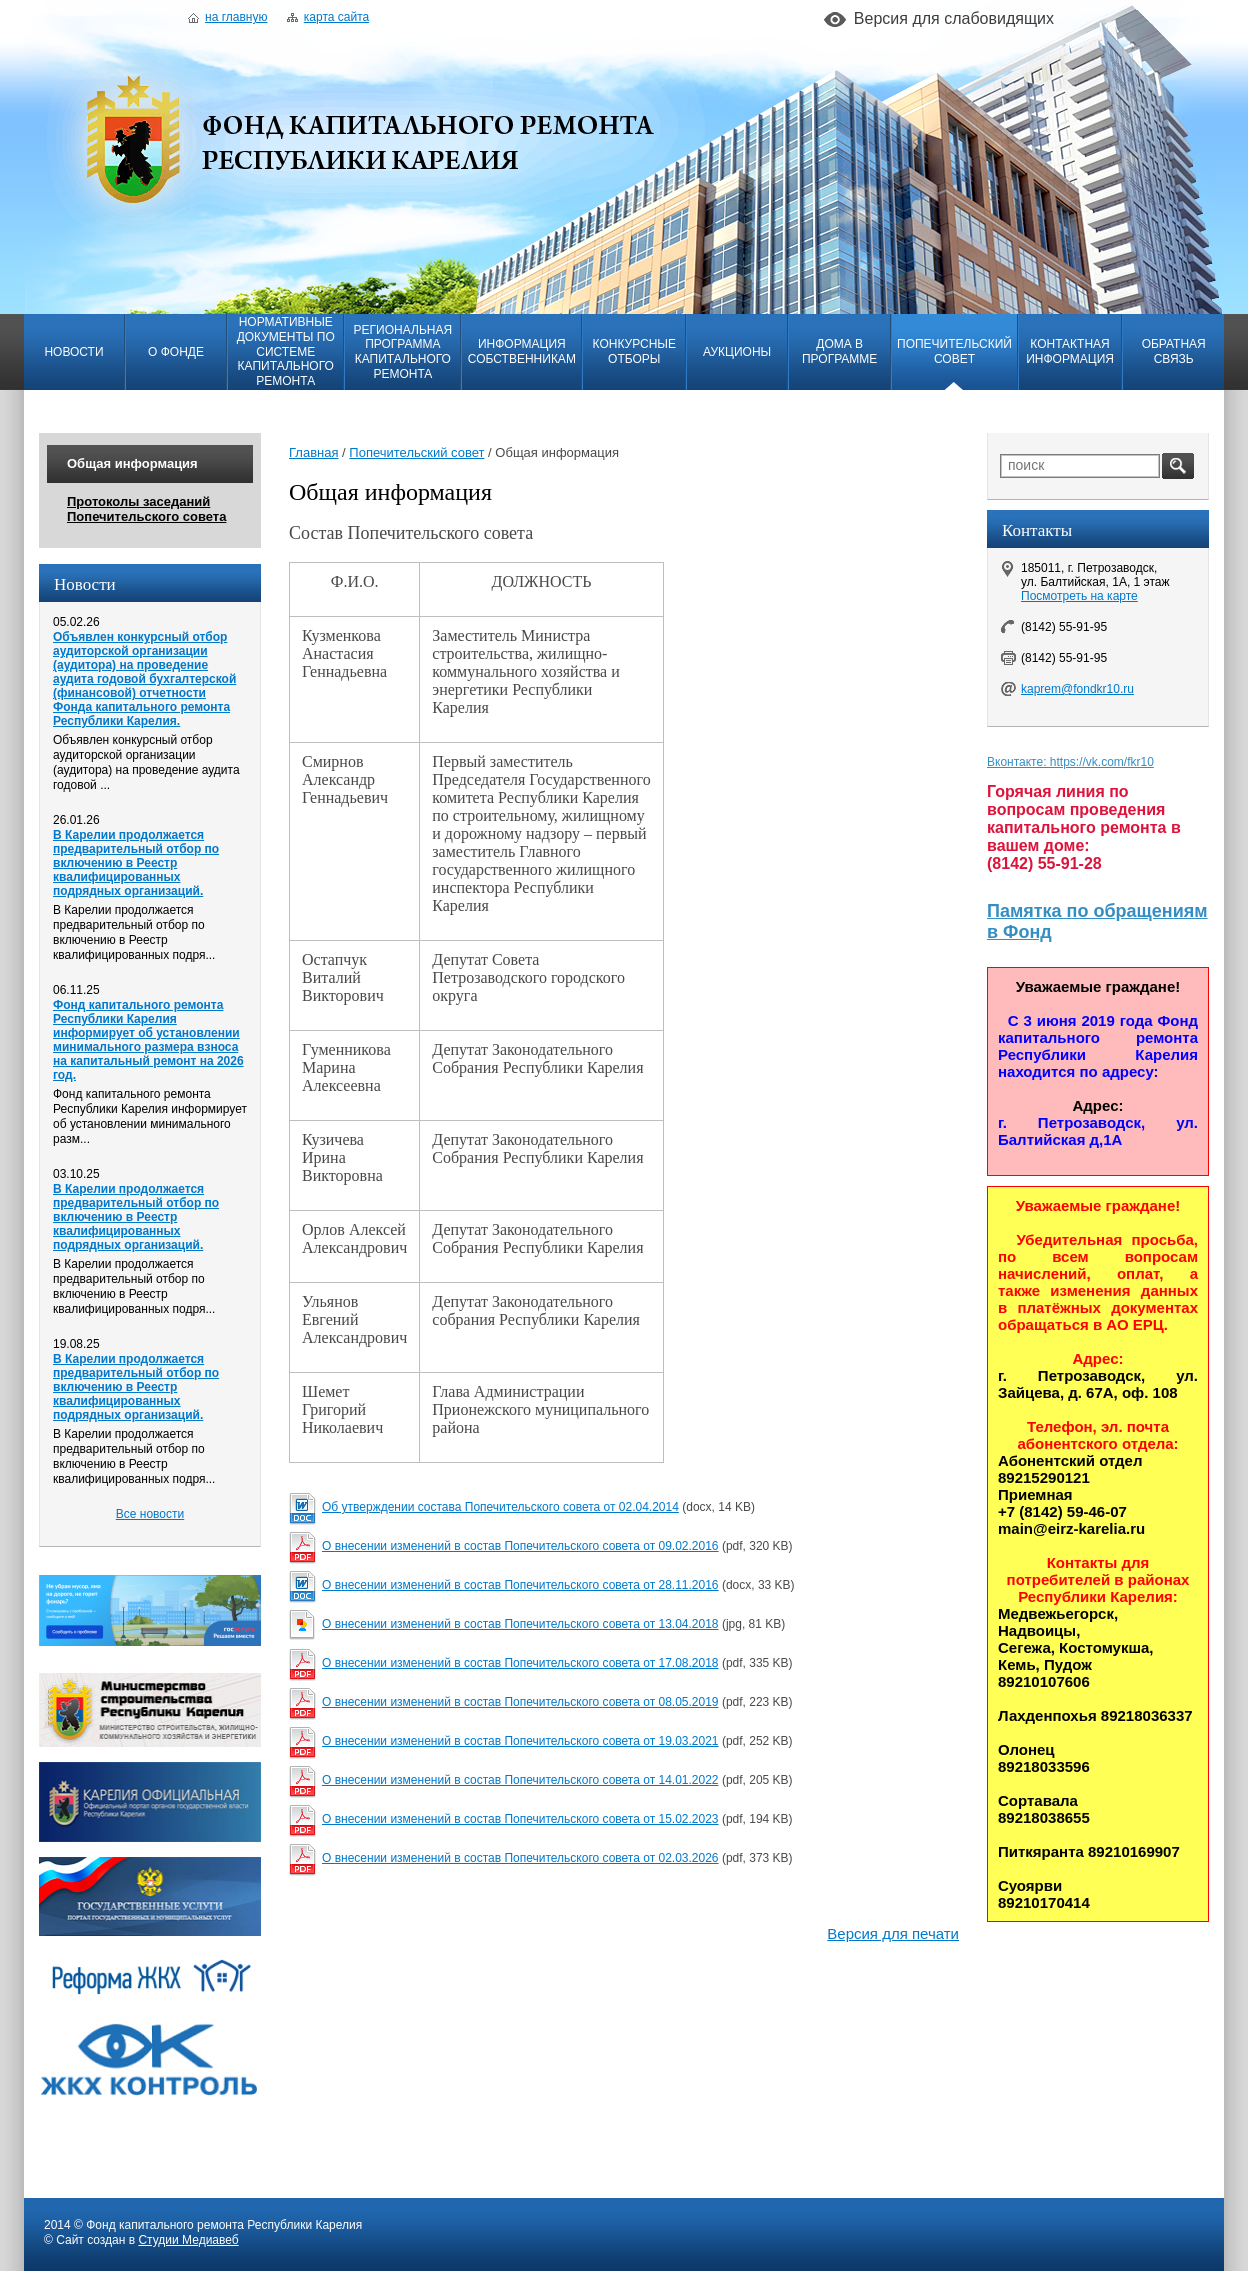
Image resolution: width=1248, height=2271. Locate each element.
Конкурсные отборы (634, 351)
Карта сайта (328, 17)
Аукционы (737, 352)
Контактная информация (1070, 351)
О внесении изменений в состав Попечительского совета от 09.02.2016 (520, 1546)
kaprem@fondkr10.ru (1077, 689)
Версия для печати (893, 1933)
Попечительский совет (954, 351)
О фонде (176, 352)
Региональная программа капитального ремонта (403, 352)
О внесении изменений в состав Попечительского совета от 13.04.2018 (520, 1624)
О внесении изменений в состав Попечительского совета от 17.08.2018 (520, 1663)
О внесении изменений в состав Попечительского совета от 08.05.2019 (520, 1702)
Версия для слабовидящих (954, 18)
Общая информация (132, 463)
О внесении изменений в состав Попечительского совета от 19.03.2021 (520, 1741)
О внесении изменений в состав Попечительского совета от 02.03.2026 (520, 1858)
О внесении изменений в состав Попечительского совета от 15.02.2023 (520, 1819)
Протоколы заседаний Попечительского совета (146, 509)
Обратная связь (1174, 351)
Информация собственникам (522, 351)
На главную (227, 17)
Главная (313, 452)
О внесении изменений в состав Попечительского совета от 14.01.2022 (520, 1780)
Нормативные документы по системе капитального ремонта (286, 351)
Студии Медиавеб (188, 2240)
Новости (73, 352)
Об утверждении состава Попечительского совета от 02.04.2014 (500, 1507)
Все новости (150, 1514)
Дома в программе (839, 351)
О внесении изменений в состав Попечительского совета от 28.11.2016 (520, 1585)
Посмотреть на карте (1079, 596)
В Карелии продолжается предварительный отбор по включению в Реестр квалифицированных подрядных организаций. (136, 863)
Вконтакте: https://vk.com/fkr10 (1070, 762)
